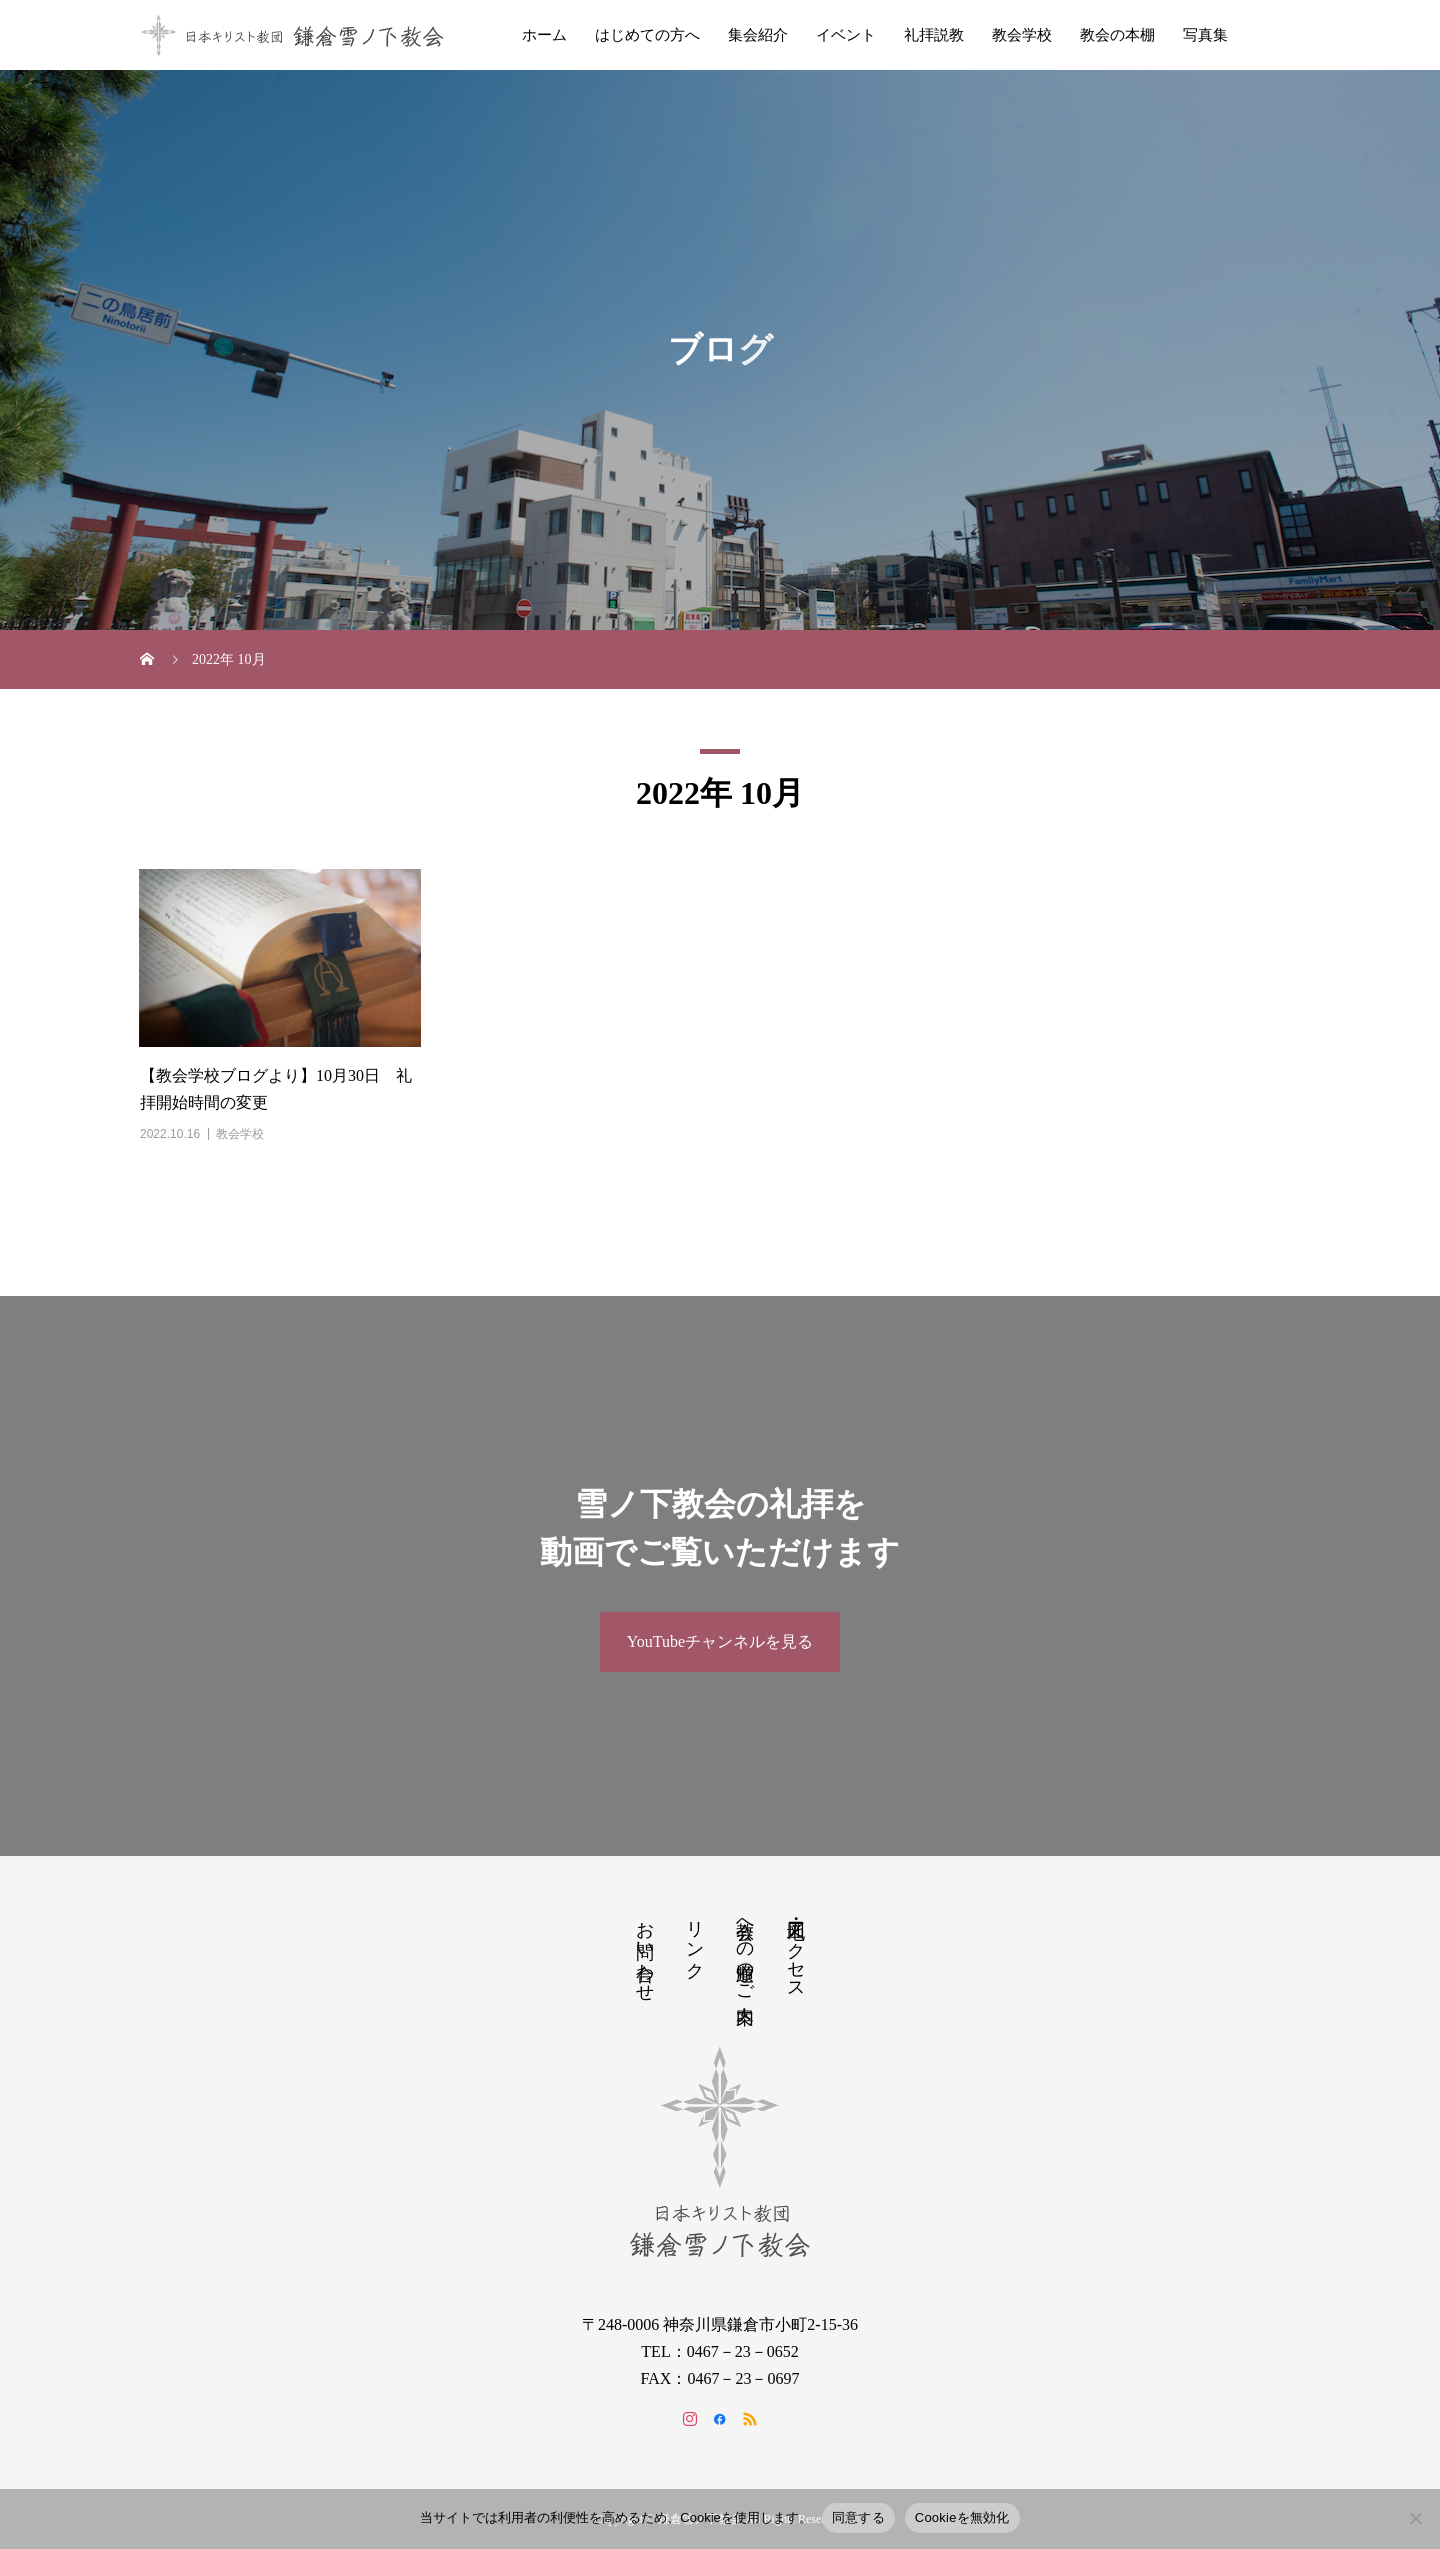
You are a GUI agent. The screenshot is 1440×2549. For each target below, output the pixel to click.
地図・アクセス (796, 1950)
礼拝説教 (934, 35)
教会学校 (1022, 35)
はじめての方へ (647, 35)
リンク (695, 1939)
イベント (846, 35)
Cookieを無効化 (962, 2517)
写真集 (1205, 35)
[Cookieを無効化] (1415, 2518)
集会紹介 (758, 35)
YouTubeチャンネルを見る (720, 1641)
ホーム (544, 35)
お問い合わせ (645, 1951)
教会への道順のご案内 (745, 1951)
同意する (858, 2517)
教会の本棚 (1117, 35)
